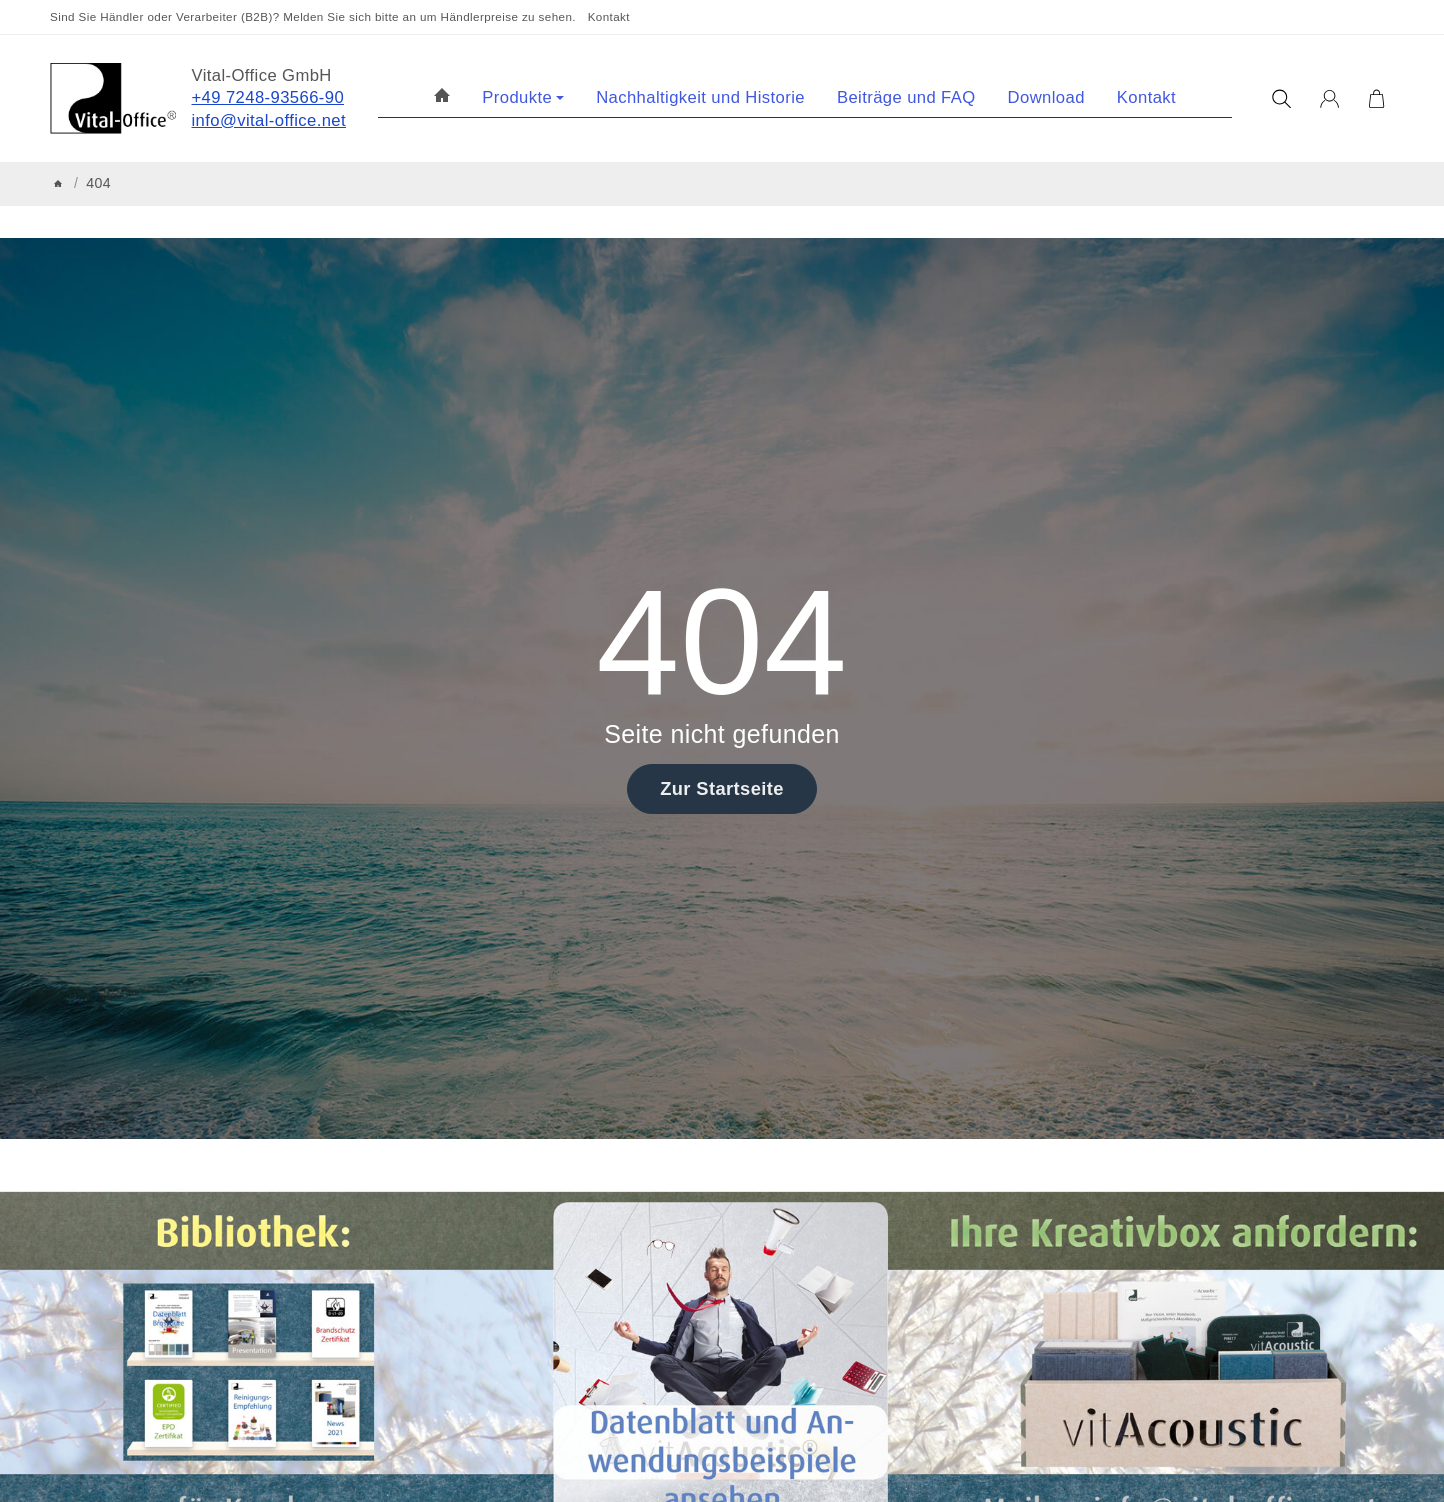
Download (1046, 97)
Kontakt (609, 16)
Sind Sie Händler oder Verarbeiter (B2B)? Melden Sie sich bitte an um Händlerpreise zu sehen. (313, 16)
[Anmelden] (1329, 99)
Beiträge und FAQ (906, 97)
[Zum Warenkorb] (1376, 99)
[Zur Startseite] (113, 98)
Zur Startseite (722, 788)
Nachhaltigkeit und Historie (700, 97)
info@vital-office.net (269, 120)
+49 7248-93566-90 (268, 97)
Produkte (523, 97)
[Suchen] (1281, 99)
